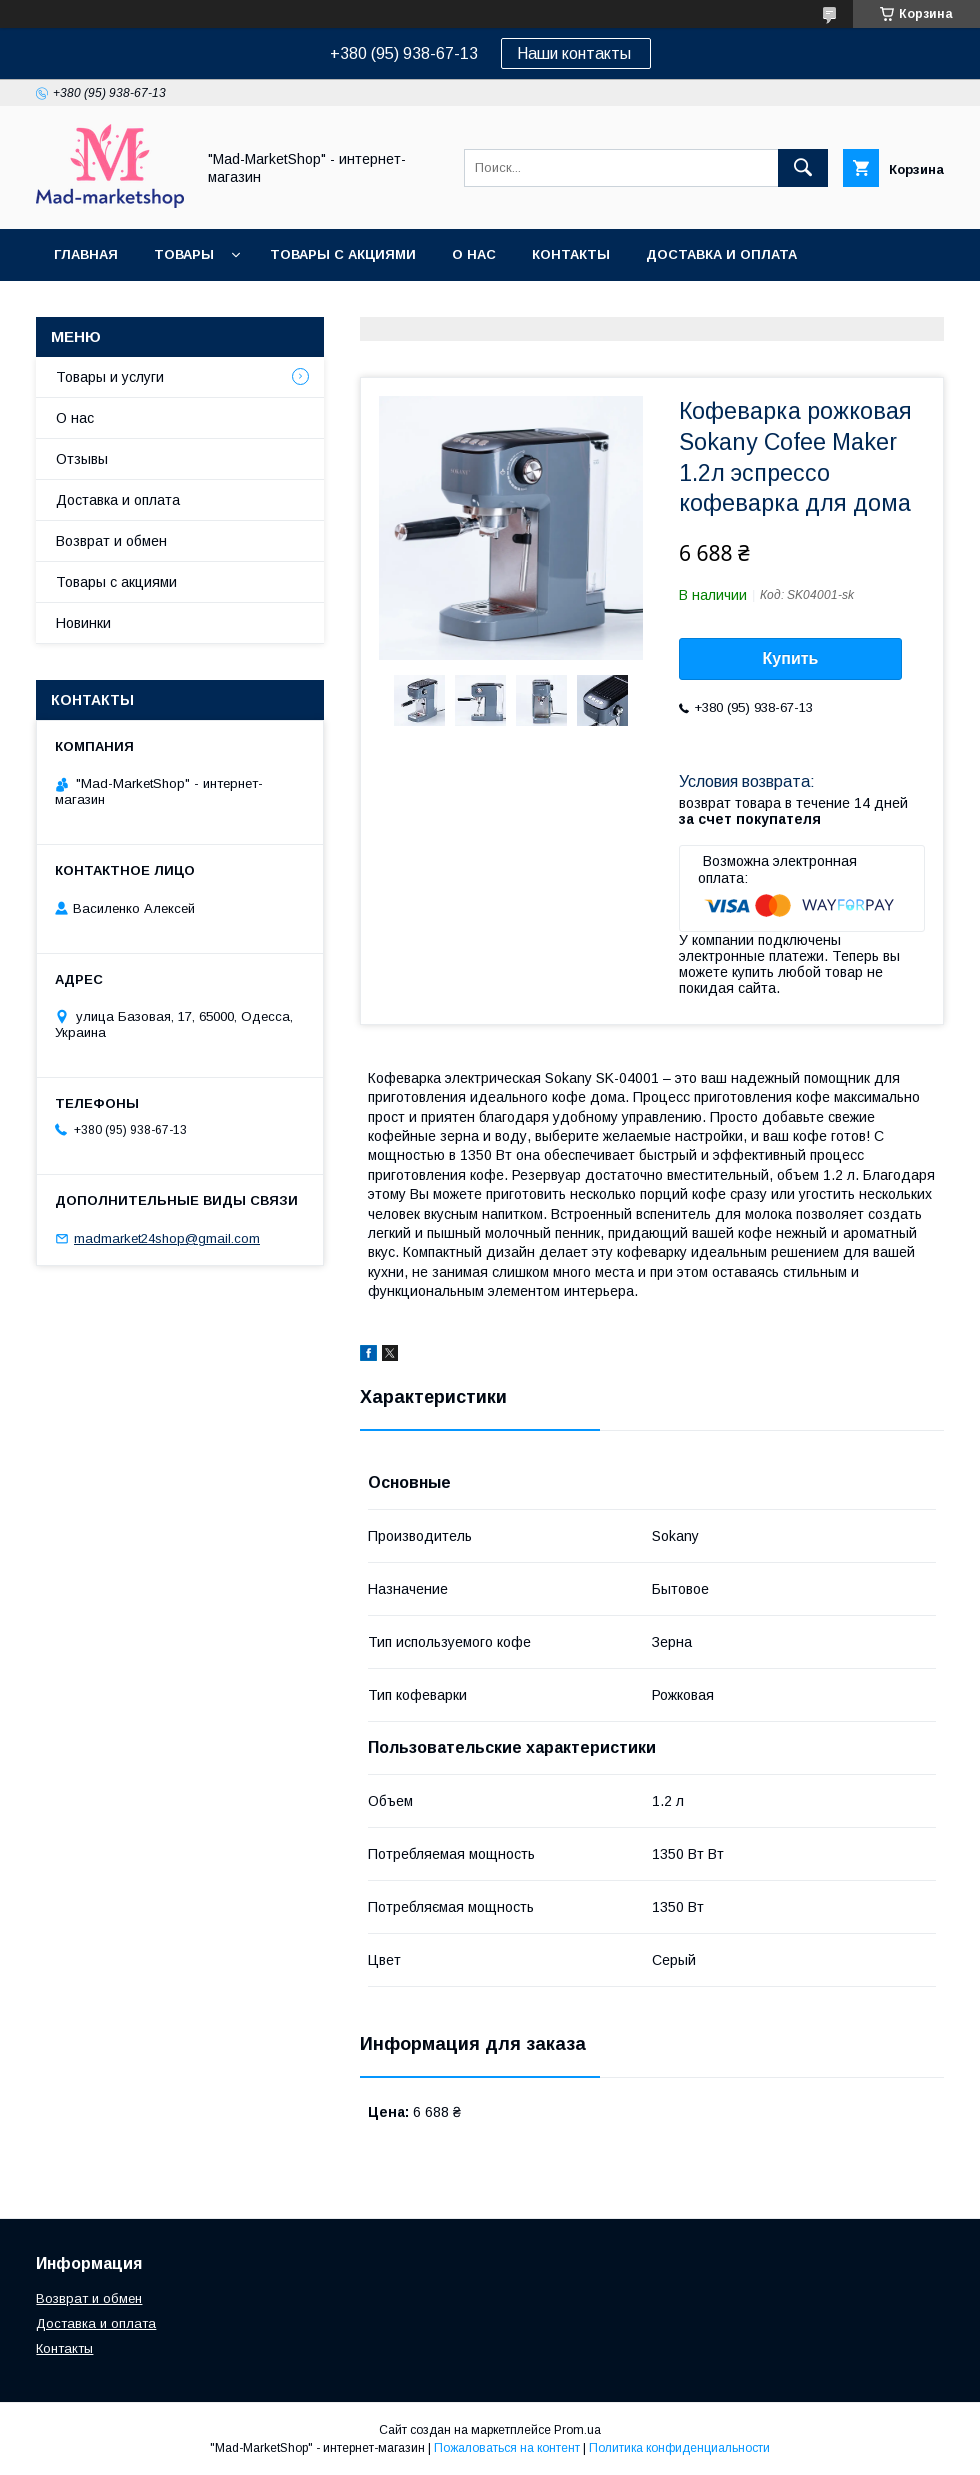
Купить (791, 658)
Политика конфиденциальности (679, 2448)
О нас (474, 254)
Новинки (83, 623)
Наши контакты (576, 53)
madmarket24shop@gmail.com (167, 1238)
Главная (86, 254)
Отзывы (82, 459)
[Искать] (803, 168)
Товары (184, 254)
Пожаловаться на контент (507, 2448)
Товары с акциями (343, 254)
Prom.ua (577, 2430)
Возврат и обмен (120, 306)
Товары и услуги (110, 377)
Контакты (571, 254)
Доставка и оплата (721, 254)
